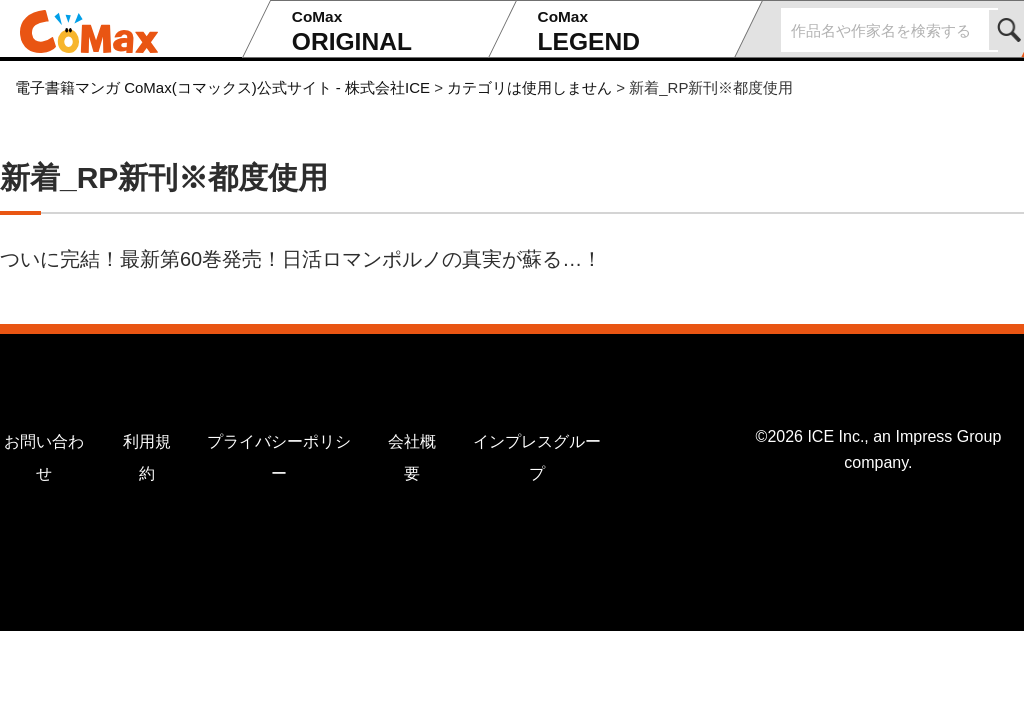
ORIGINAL (384, 31)
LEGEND (630, 31)
